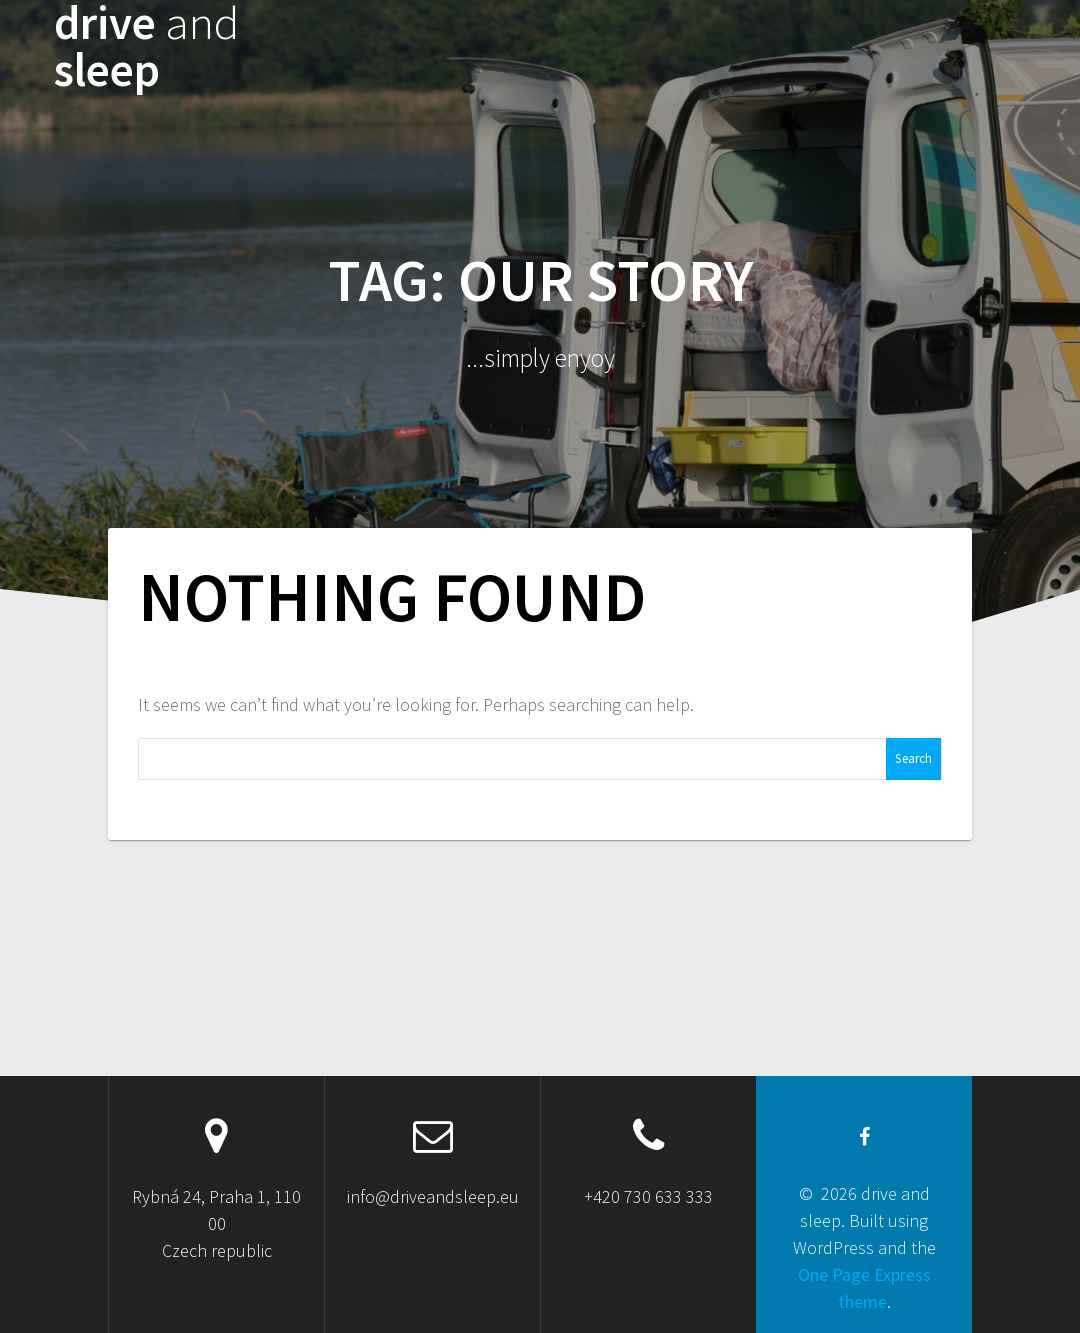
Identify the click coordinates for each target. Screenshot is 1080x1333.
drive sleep (146, 47)
